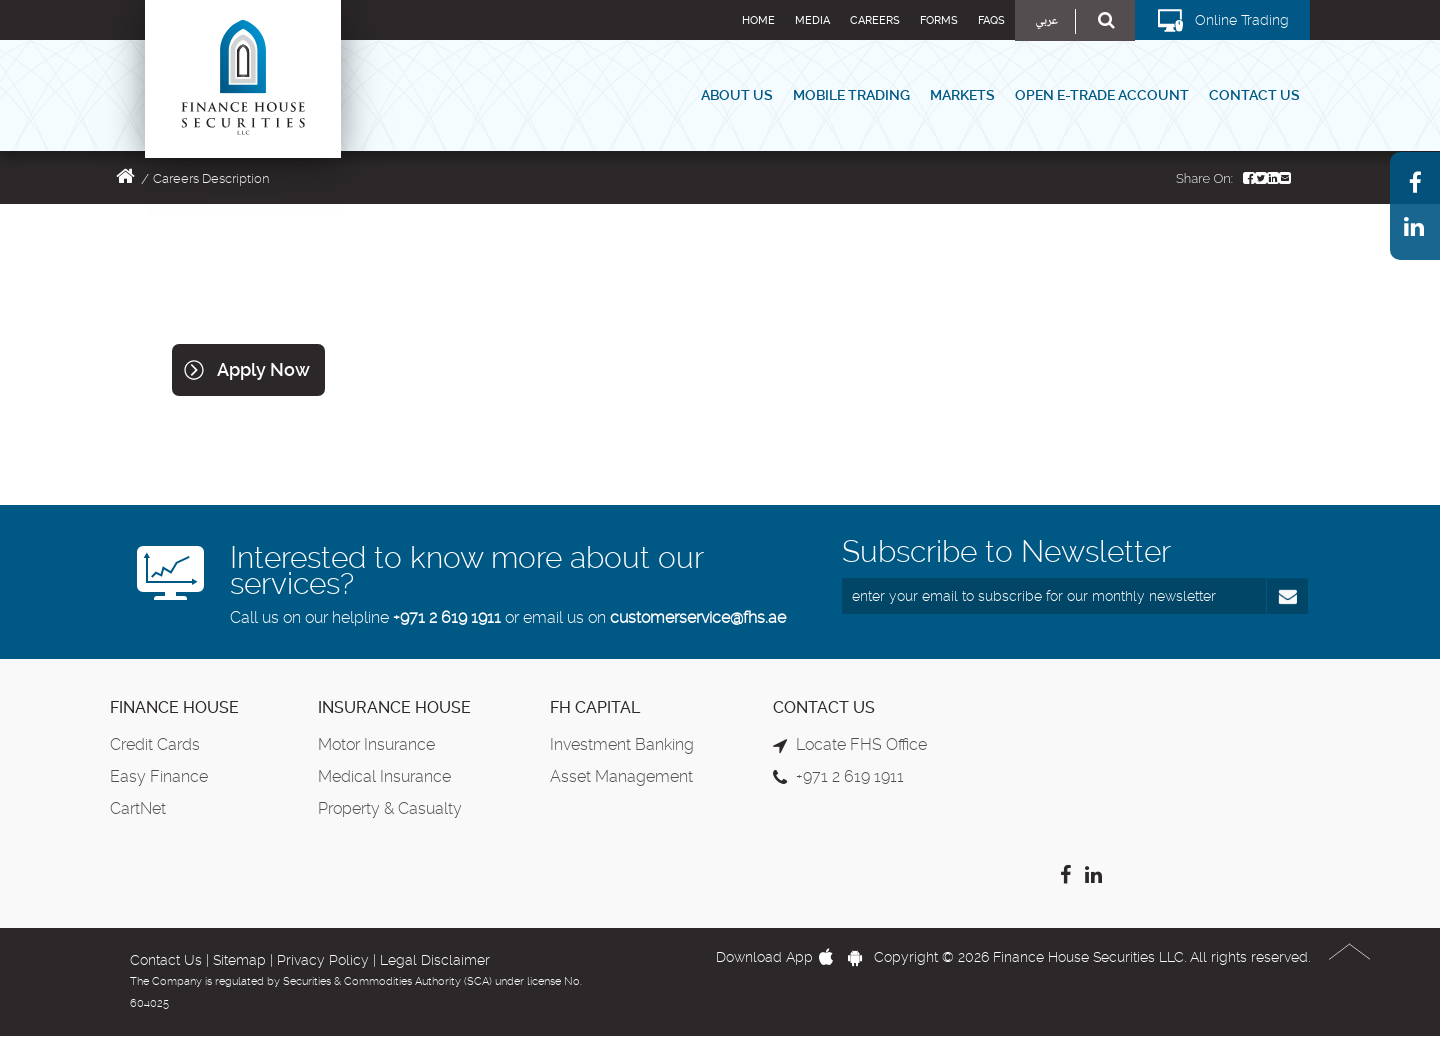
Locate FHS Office (861, 744)
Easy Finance (159, 776)
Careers (875, 20)
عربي (1046, 21)
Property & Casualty (390, 808)
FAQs (991, 20)
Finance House (174, 707)
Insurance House (394, 707)
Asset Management (621, 776)
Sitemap (239, 960)
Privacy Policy (323, 960)
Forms (939, 20)
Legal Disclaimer (435, 960)
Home (758, 20)
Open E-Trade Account (1102, 95)
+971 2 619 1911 (447, 617)
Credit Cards (155, 744)
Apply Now (263, 369)
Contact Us (1254, 95)
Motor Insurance (376, 744)
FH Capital (595, 707)
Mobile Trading (851, 95)
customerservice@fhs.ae (698, 617)
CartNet (138, 808)
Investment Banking (622, 744)
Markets (962, 95)
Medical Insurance (384, 776)
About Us (737, 95)
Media (812, 20)
